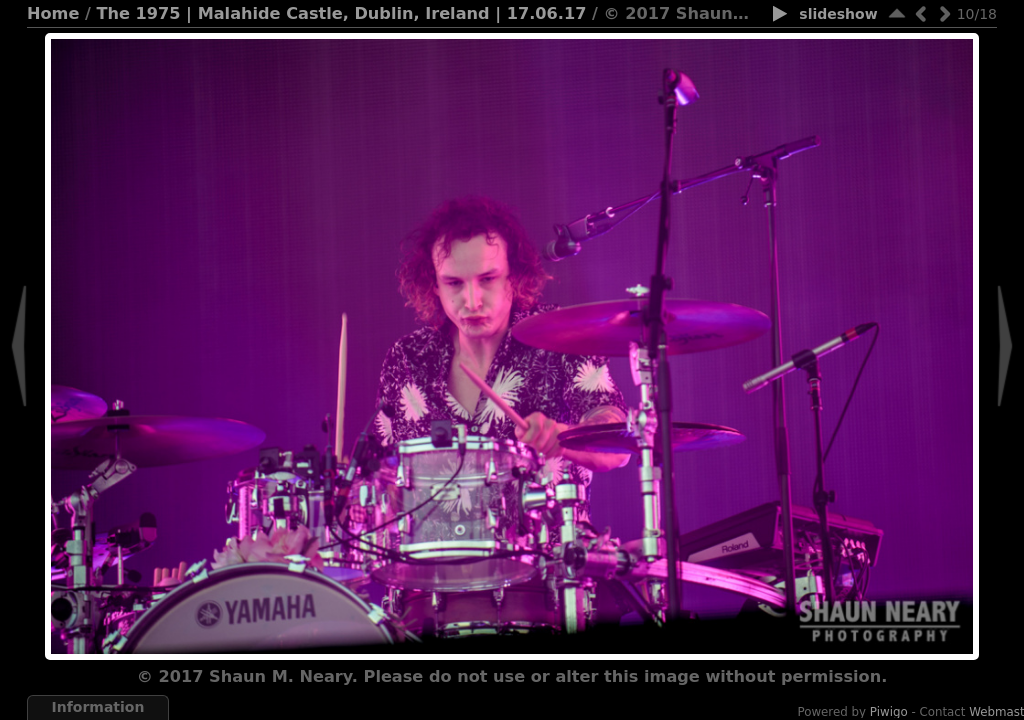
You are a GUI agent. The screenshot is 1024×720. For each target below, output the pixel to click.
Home (53, 13)
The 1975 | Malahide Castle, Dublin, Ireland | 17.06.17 (342, 13)
